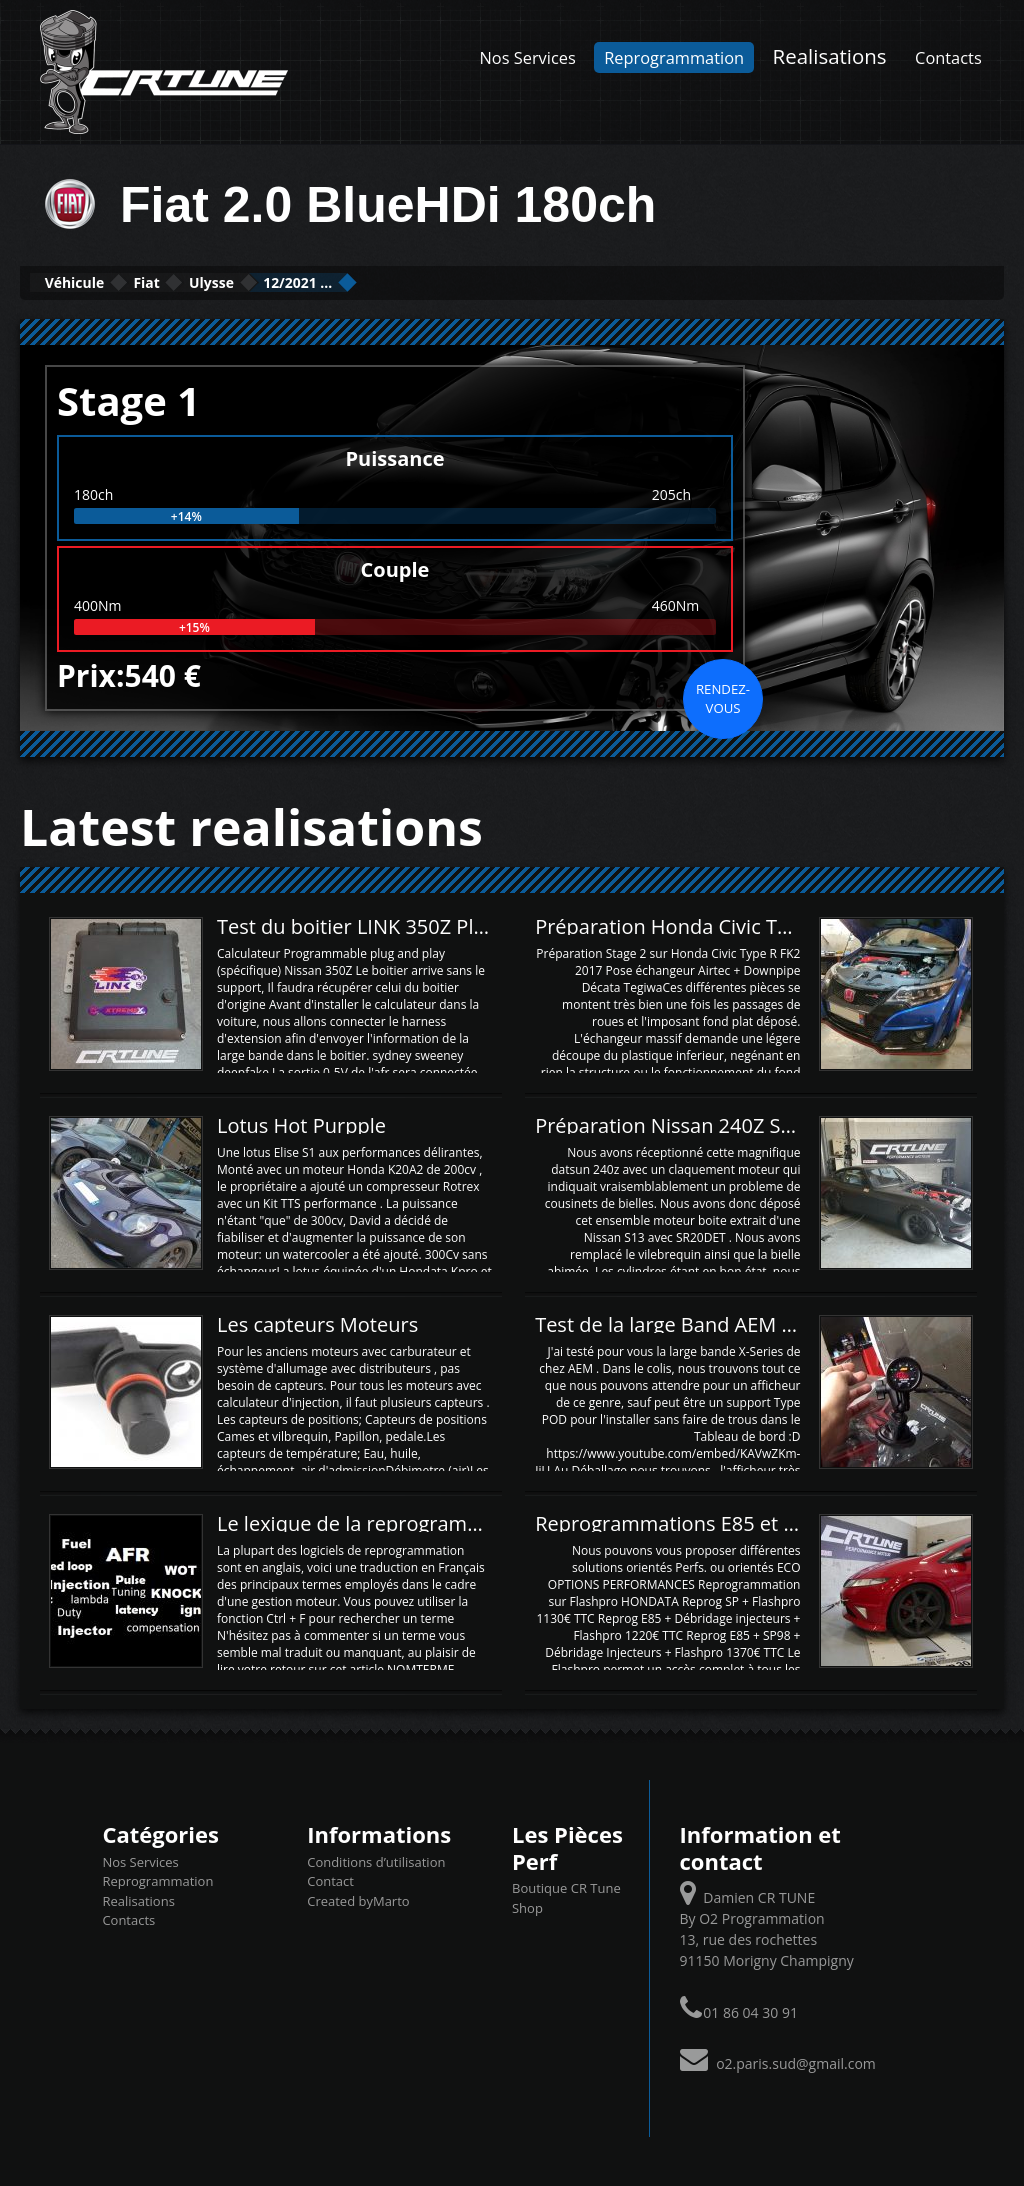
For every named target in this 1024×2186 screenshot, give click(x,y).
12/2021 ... (441, 281)
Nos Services (528, 57)
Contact (330, 1879)
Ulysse (312, 281)
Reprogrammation (674, 57)
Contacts (948, 57)
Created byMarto (358, 1899)
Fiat (209, 281)
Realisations (830, 56)
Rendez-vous (723, 696)
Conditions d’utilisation (376, 1860)
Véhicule (96, 281)
